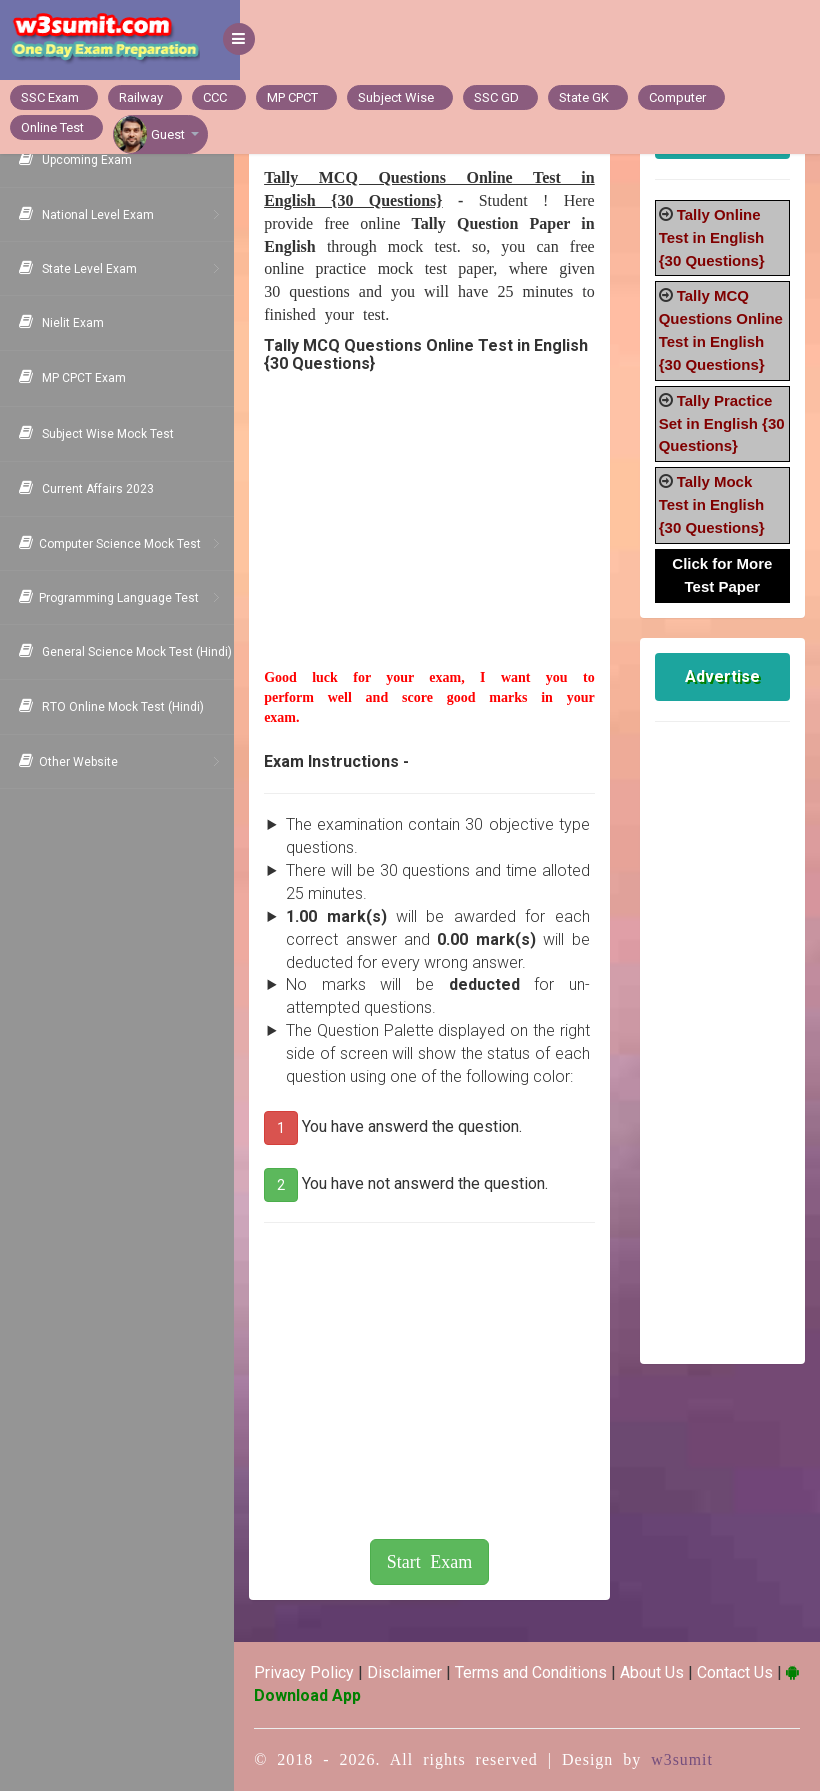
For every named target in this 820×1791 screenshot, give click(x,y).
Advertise (723, 676)
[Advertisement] (433, 543)
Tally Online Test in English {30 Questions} (714, 237)
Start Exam (433, 1562)
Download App (322, 1695)
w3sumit (688, 1759)
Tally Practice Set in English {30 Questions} (718, 423)
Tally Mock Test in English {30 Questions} (714, 504)
